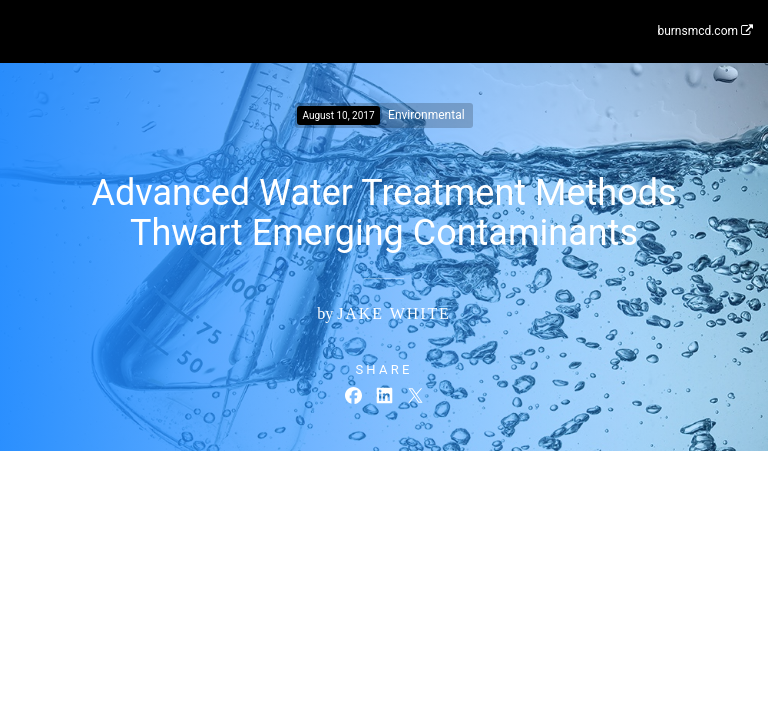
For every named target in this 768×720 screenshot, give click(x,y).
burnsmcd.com (705, 31)
